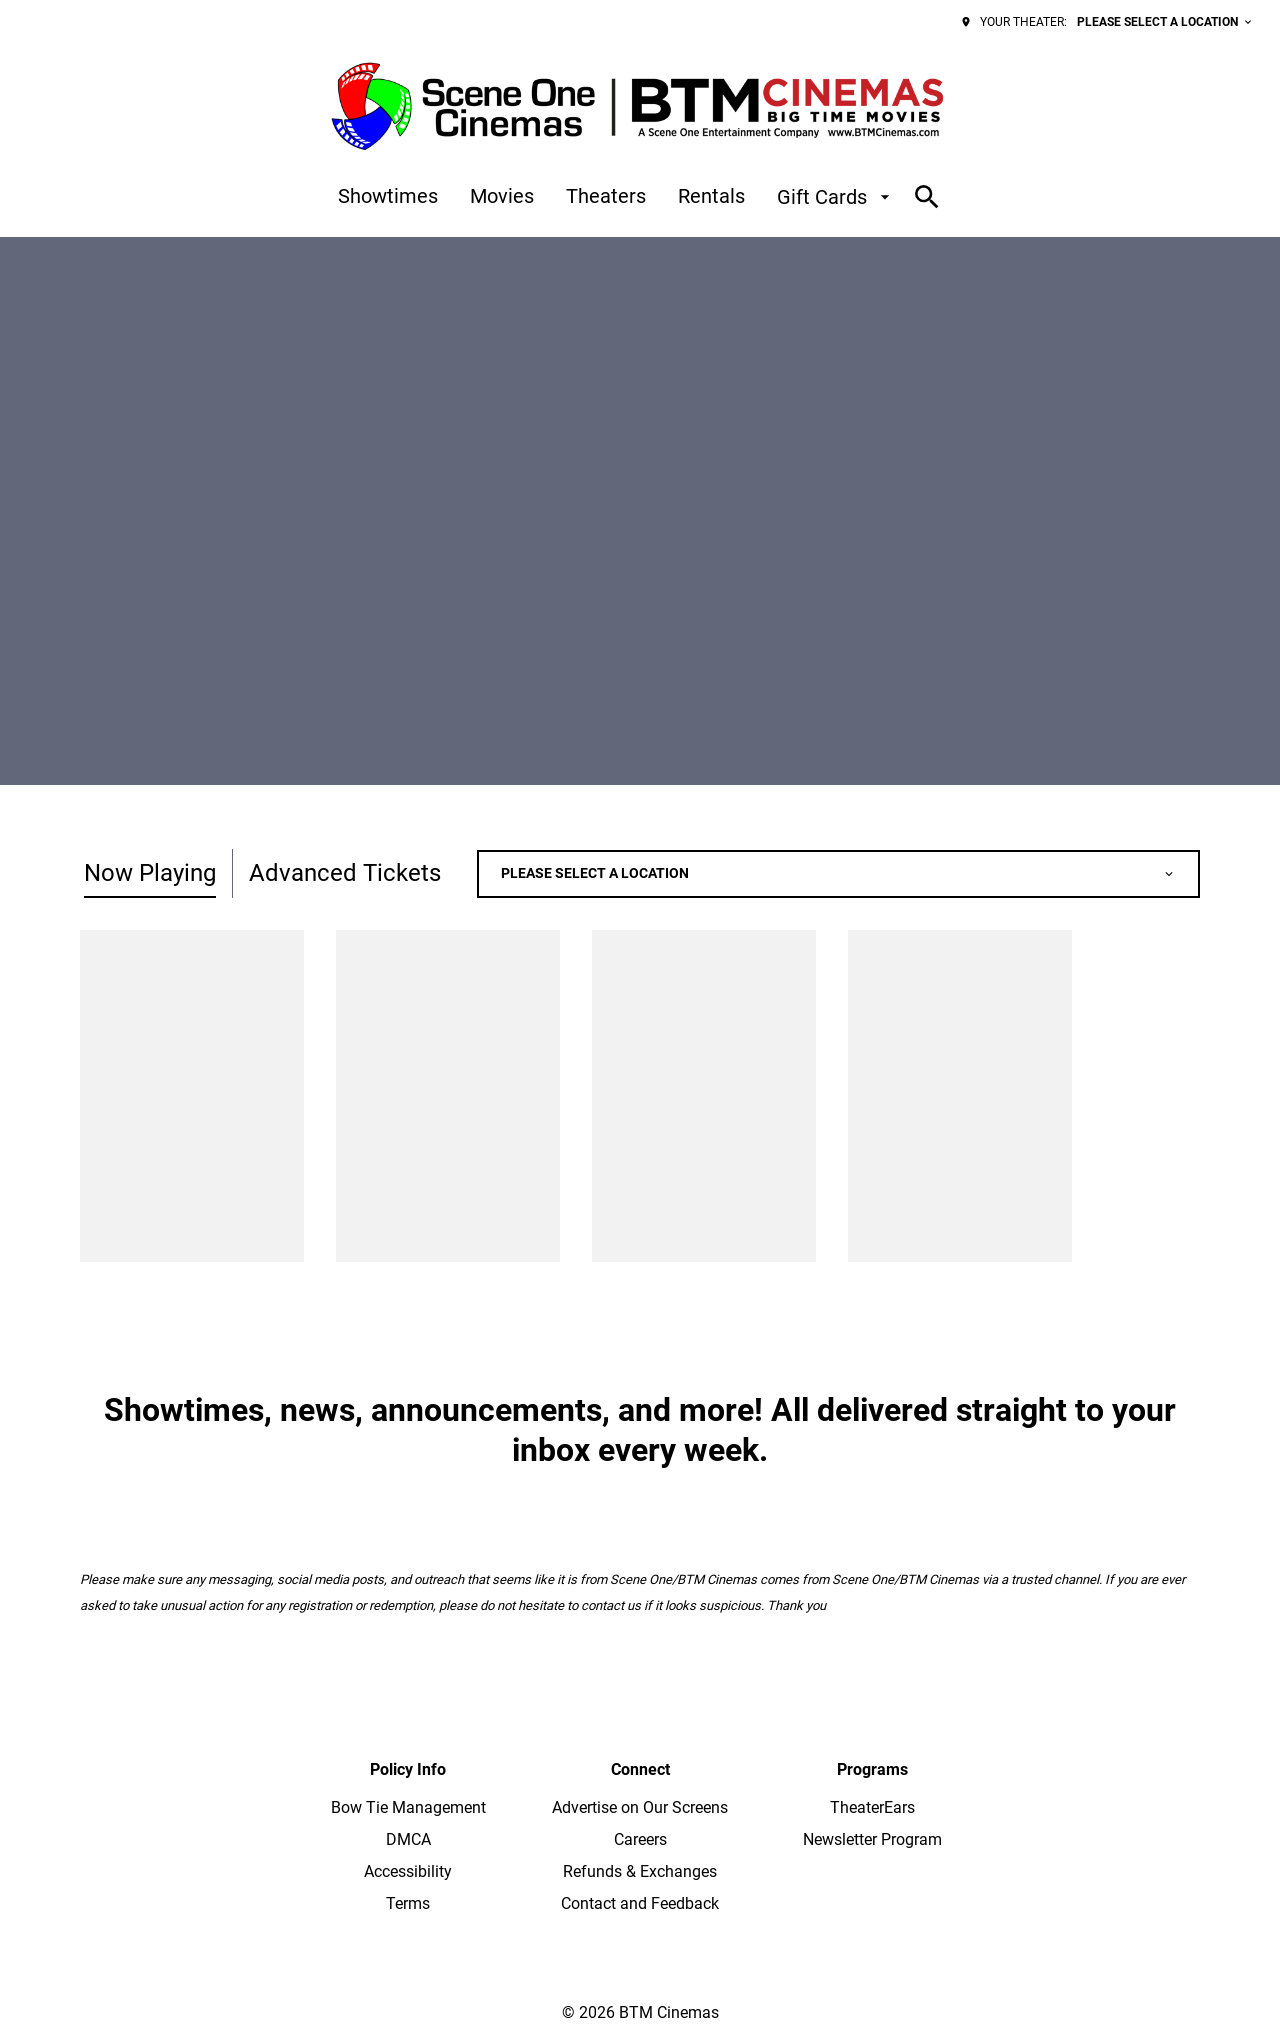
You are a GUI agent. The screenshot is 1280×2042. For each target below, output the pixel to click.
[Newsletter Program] (872, 1840)
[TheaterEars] (872, 1808)
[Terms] (408, 1904)
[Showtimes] (388, 197)
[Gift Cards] (836, 197)
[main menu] (616, 197)
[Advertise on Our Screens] (640, 1808)
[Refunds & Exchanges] (640, 1872)
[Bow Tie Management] (408, 1808)
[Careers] (640, 1840)
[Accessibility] (408, 1872)
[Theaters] (606, 197)
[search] (927, 197)
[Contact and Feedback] (640, 1904)
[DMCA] (408, 1840)
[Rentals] (711, 197)
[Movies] (502, 197)
